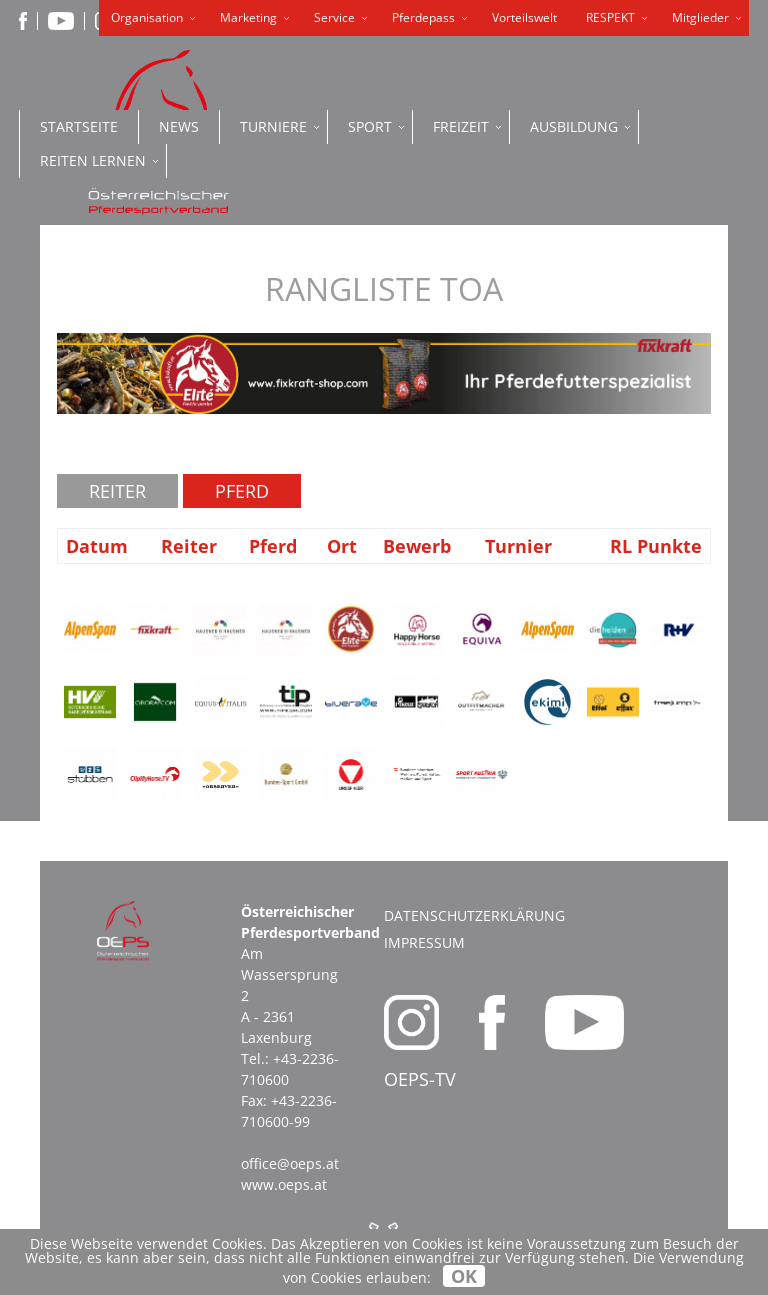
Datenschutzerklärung (474, 915)
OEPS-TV (420, 1079)
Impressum (424, 942)
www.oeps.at (284, 1184)
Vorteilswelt (524, 17)
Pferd (242, 491)
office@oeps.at (290, 1163)
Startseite (79, 126)
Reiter (117, 491)
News (179, 126)
